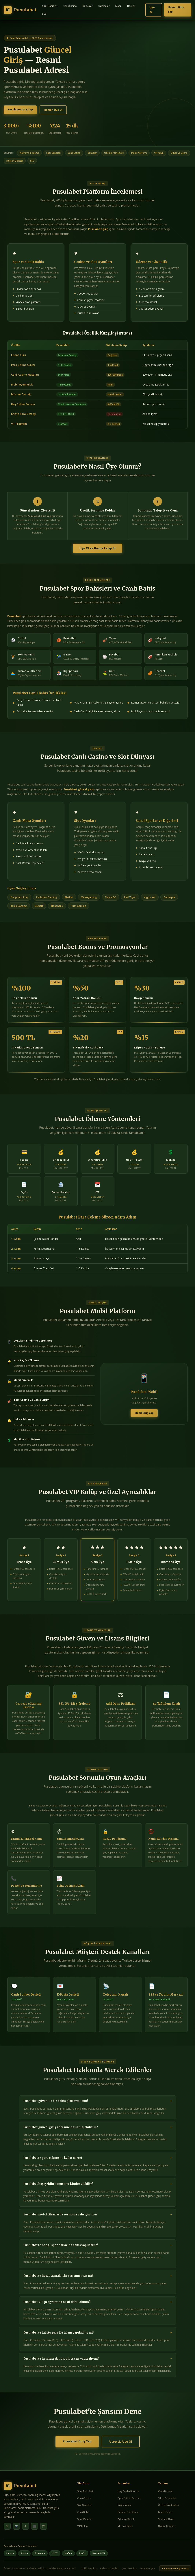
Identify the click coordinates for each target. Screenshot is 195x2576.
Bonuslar (87, 6)
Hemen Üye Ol (53, 110)
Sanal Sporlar (84, 2519)
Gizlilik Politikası (89, 2568)
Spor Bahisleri (49, 6)
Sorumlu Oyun (166, 2519)
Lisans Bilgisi (165, 2512)
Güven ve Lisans (179, 152)
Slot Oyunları (84, 2505)
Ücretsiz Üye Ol (120, 2442)
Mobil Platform (139, 152)
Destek (131, 6)
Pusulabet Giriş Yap (20, 109)
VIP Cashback (125, 2526)
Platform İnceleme (29, 152)
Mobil (118, 6)
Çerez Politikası (129, 2568)
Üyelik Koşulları (166, 2526)
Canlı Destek (165, 2491)
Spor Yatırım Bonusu (129, 2498)
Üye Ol (152, 10)
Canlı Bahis (83, 2512)
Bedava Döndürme (128, 2512)
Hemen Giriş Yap (176, 9)
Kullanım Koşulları (109, 2568)
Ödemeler (103, 6)
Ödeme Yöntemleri (114, 152)
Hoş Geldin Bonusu (128, 2491)
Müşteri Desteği (14, 160)
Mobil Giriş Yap (144, 1413)
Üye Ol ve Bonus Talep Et (97, 548)
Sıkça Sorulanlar (167, 2498)
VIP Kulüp (159, 152)
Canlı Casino (70, 6)
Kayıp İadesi (124, 2505)
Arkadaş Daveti (126, 2519)
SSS (44, 13)
